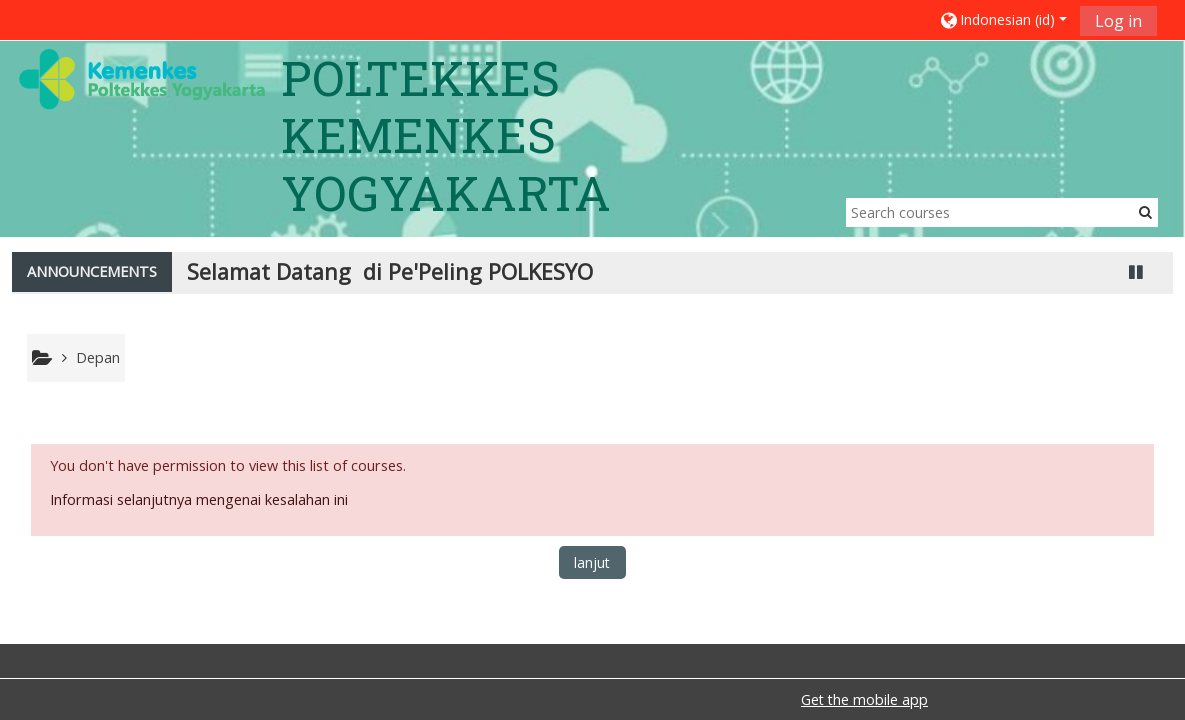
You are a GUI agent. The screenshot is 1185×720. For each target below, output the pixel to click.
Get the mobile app (864, 699)
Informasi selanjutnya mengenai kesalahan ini (199, 499)
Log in (1118, 21)
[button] (1002, 19)
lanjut (592, 562)
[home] (142, 78)
